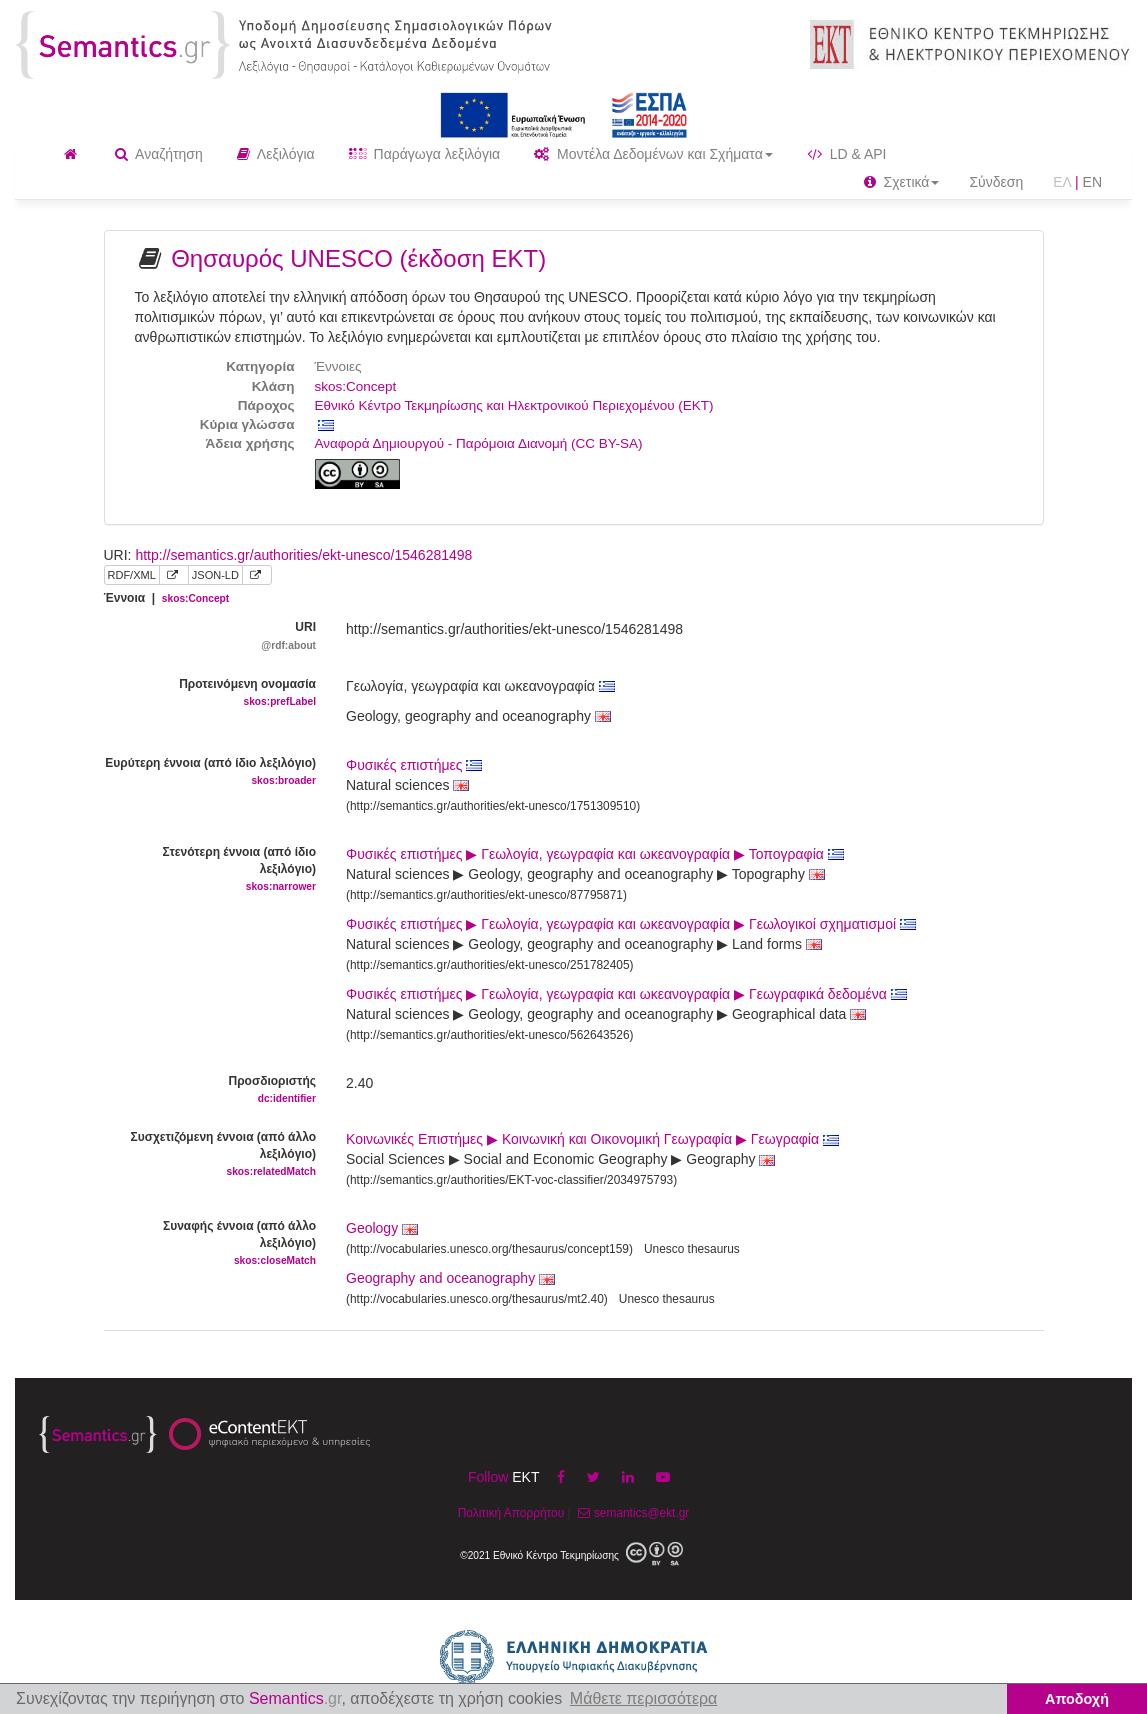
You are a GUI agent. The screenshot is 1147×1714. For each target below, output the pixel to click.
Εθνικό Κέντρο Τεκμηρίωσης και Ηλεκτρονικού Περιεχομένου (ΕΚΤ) (514, 405)
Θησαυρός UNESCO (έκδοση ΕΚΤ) (358, 258)
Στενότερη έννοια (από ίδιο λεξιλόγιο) (210, 870)
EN (1092, 182)
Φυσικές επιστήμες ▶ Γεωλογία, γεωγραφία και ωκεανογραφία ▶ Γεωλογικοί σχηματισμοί (631, 924)
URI (210, 636)
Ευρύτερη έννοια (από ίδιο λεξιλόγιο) (210, 772)
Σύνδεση (996, 182)
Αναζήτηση (159, 154)
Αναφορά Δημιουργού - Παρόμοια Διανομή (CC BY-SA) (479, 443)
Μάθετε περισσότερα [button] (644, 1698)
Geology (372, 1228)
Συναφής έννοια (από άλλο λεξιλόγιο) (210, 1244)
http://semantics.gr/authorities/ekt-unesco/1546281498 (303, 555)
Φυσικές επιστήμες (414, 765)
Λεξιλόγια (276, 154)
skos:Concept (356, 386)
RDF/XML (132, 575)
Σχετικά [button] (902, 182)
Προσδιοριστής (210, 1090)
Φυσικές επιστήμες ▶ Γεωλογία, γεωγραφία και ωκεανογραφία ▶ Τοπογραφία (595, 854)
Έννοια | (167, 598)
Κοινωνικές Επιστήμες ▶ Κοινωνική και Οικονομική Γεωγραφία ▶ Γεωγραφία (592, 1139)
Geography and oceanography (440, 1278)
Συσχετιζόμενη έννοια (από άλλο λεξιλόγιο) (210, 1155)
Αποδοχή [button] (1077, 1699)
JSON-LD (215, 575)
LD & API (847, 154)
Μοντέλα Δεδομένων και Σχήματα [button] (653, 154)
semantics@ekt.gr (631, 1513)
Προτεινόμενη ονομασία (210, 693)
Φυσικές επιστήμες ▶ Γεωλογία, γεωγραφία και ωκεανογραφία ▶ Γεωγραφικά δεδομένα (626, 994)
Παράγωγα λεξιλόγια (424, 154)
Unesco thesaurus (692, 1249)
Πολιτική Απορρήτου (511, 1513)
